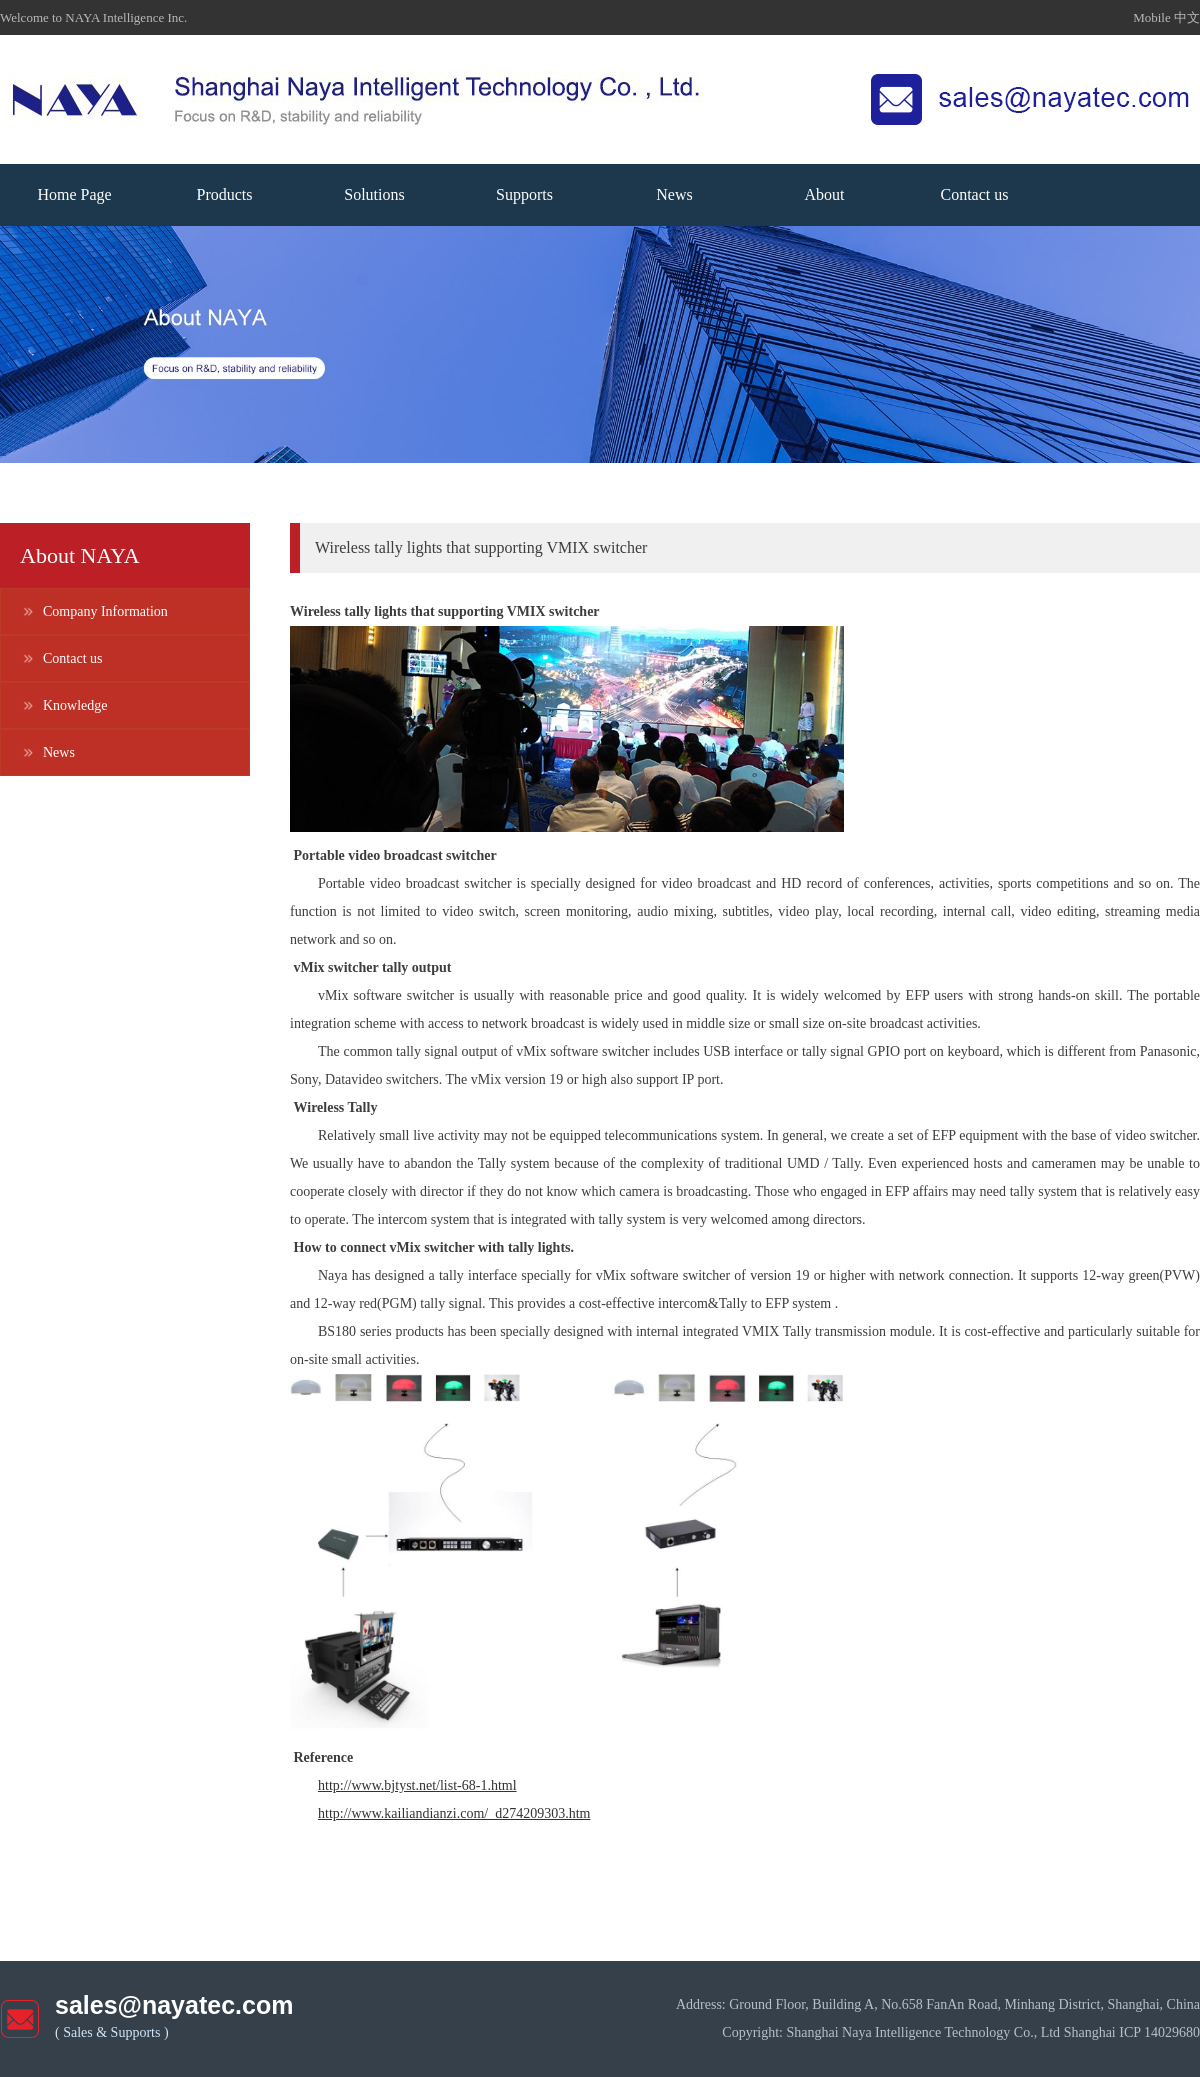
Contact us (975, 194)
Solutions (374, 194)
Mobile (1153, 17)
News (674, 194)
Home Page (74, 194)
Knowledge (75, 705)
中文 (1187, 17)
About (825, 194)
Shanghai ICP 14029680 (1132, 2032)
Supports (524, 194)
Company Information (105, 611)
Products (225, 194)
